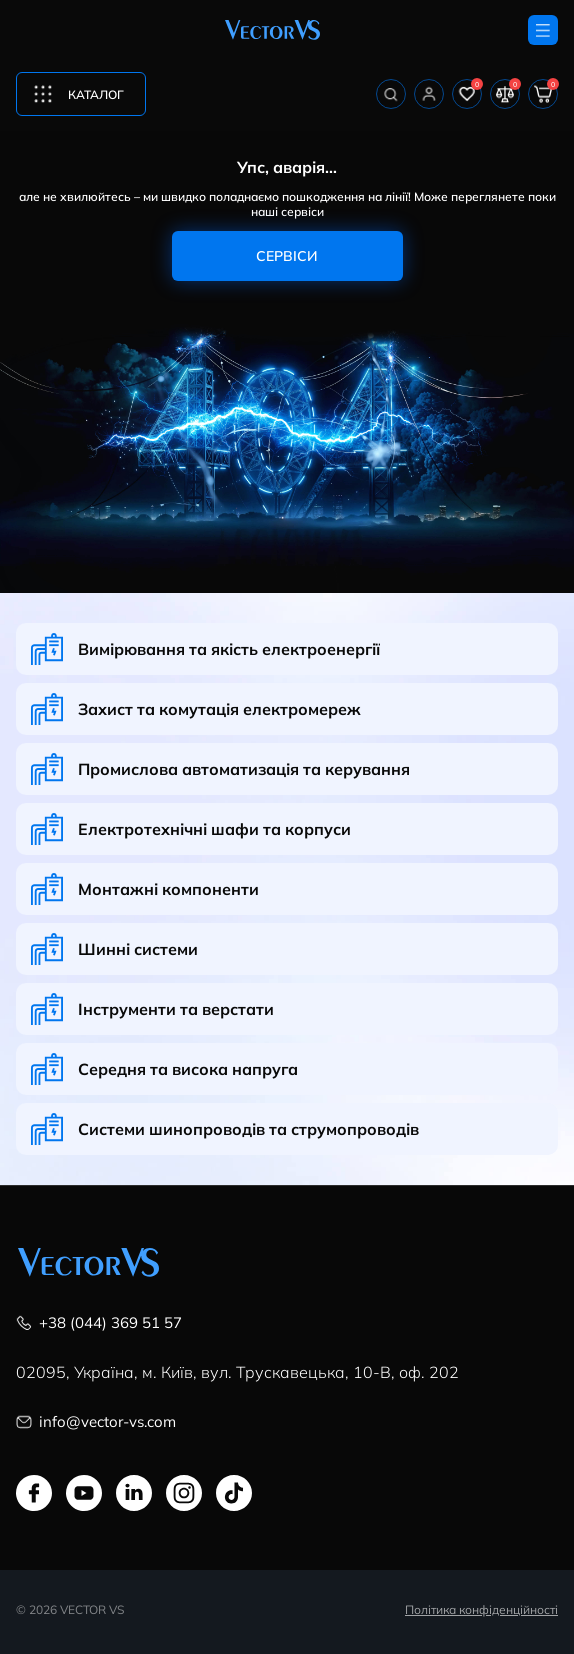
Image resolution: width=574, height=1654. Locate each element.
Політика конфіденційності (481, 1609)
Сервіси (287, 255)
